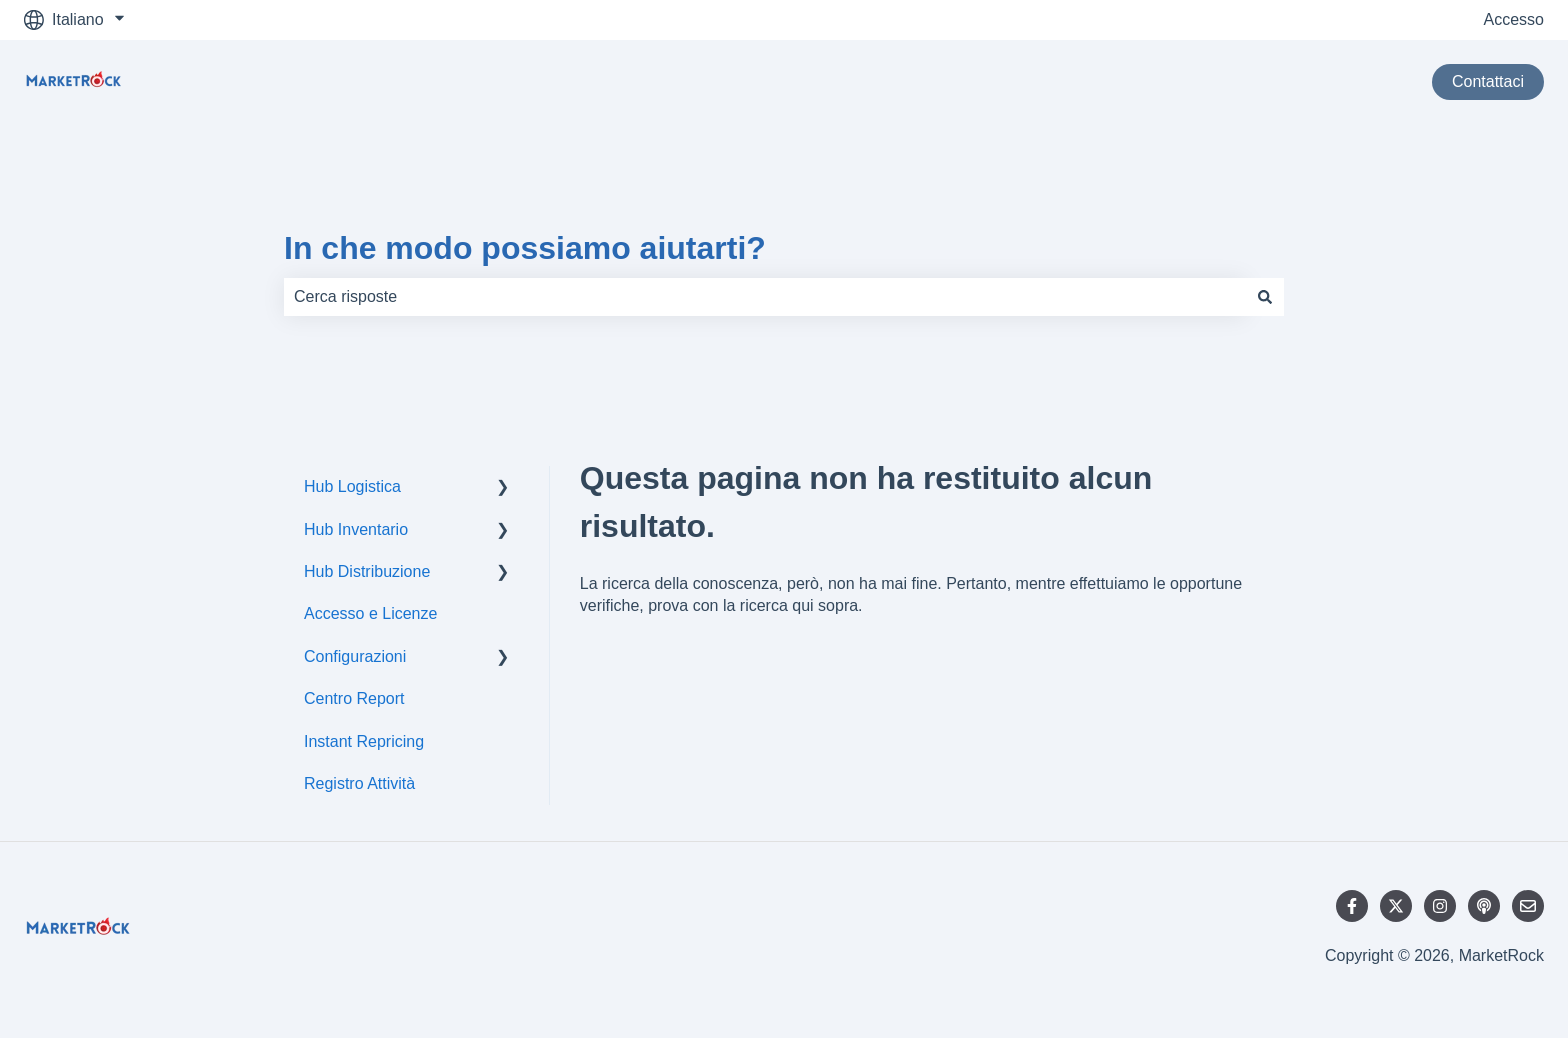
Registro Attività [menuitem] (359, 783)
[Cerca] (1265, 297)
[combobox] (765, 297)
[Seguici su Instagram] (1440, 906)
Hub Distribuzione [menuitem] (367, 571)
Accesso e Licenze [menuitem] (370, 613)
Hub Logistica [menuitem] (352, 486)
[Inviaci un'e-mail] (1528, 906)
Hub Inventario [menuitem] (356, 529)
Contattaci (1488, 81)
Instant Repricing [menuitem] (364, 741)
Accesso (1514, 19)
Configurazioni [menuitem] (355, 656)
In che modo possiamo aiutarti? (525, 248)
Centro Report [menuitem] (354, 698)
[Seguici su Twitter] (1396, 906)
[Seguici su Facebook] (1352, 906)
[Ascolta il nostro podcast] (1484, 906)
